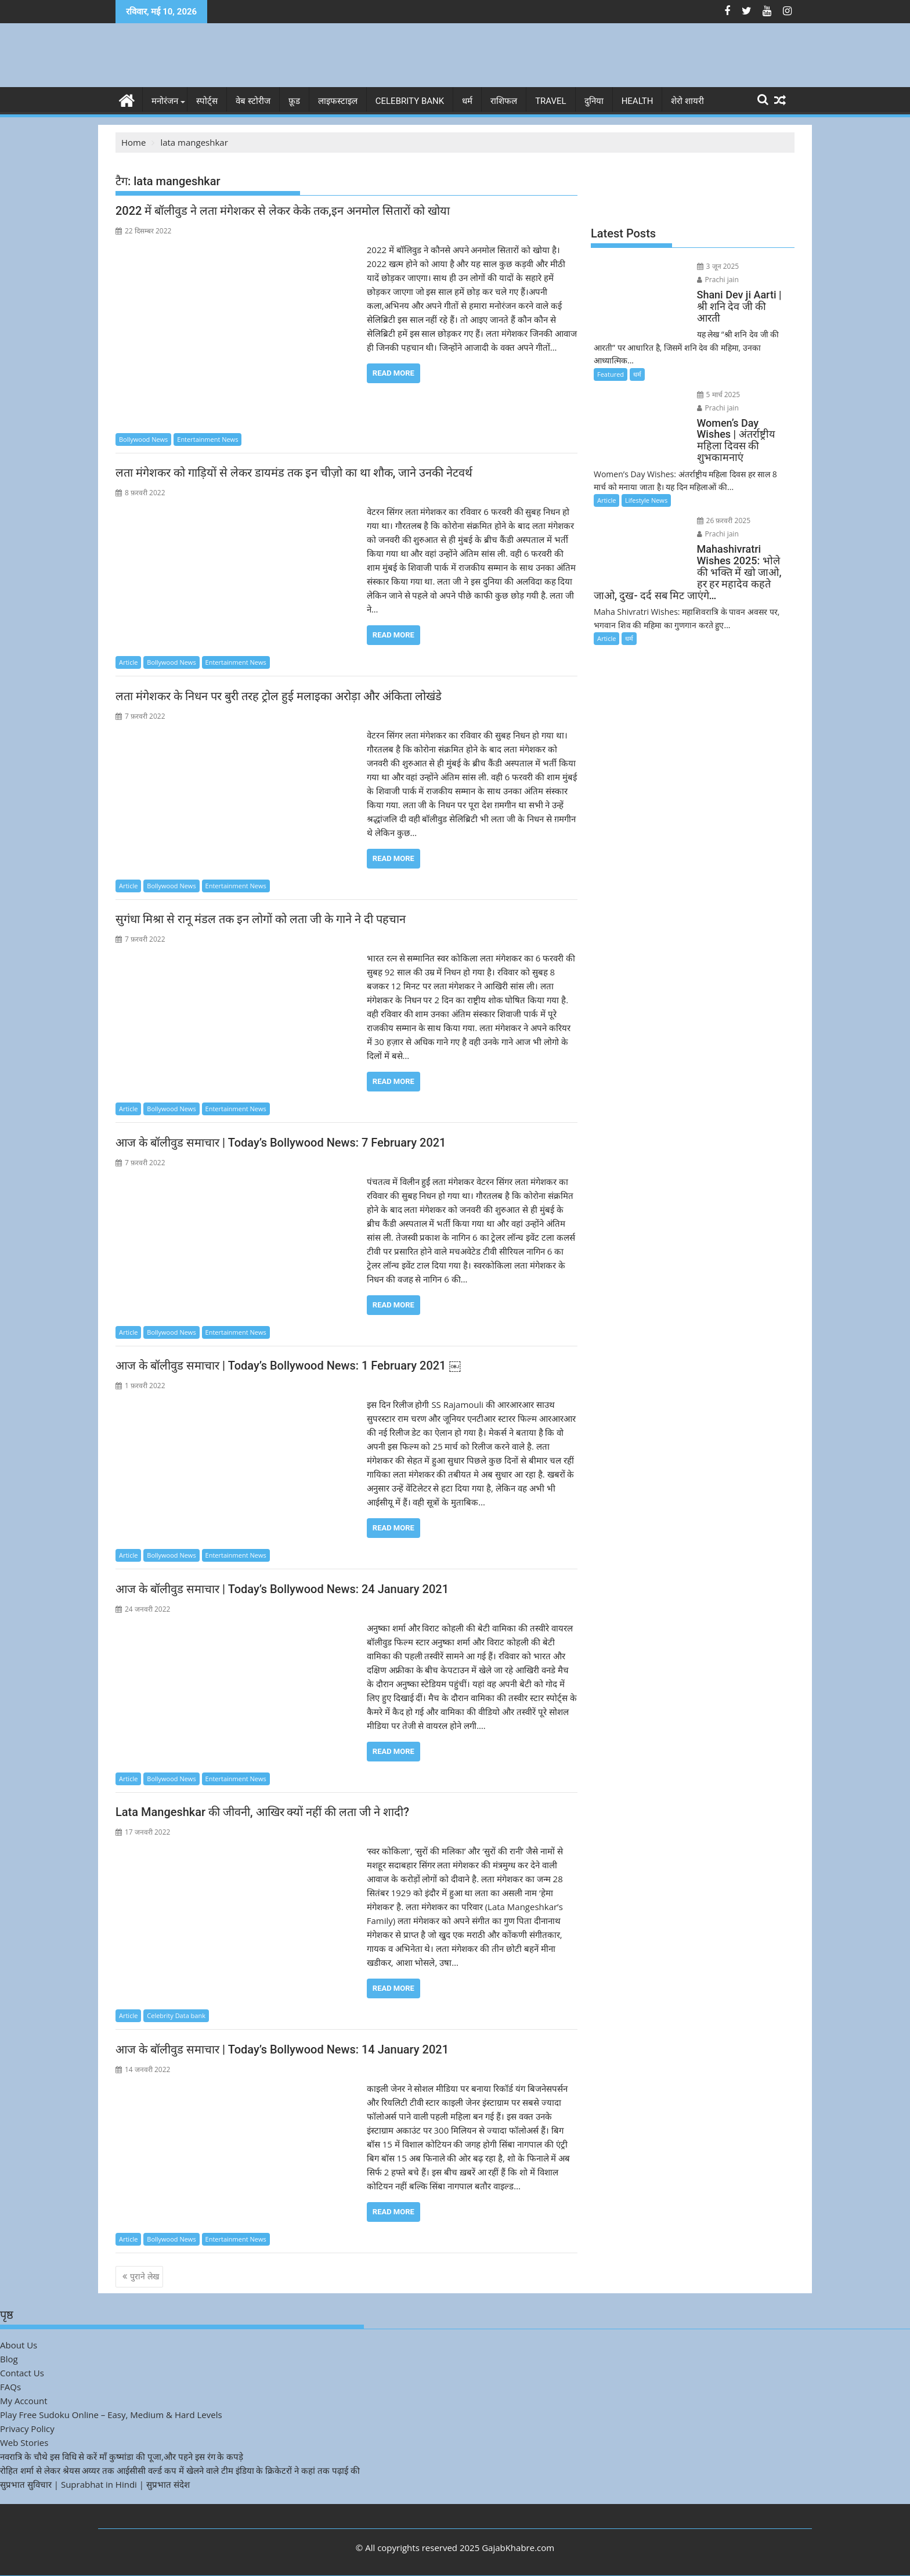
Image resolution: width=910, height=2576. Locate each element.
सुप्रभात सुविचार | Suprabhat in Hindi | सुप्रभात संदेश (95, 2483)
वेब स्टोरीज (253, 101)
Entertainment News (207, 438)
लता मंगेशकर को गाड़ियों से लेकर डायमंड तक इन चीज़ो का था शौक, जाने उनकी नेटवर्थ (293, 473)
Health (637, 101)
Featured (610, 348)
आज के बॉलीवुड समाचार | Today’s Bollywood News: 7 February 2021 (282, 1142)
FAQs (10, 2386)
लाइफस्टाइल (338, 101)
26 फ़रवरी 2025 (715, 484)
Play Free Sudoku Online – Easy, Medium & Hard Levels (111, 2414)
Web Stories (24, 2442)
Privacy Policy (27, 2428)
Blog (9, 2358)
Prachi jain (757, 266)
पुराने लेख (144, 2276)
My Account (24, 2400)
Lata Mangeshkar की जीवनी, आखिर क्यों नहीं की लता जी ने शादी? (262, 1812)
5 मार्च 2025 (709, 369)
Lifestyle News (646, 463)
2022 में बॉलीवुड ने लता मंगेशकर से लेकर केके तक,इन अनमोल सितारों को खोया (282, 211)
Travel (550, 101)
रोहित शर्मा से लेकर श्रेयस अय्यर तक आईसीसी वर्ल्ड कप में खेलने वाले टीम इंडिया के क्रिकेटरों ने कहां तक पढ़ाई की (180, 2470)
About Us (18, 2344)
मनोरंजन (164, 101)
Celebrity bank (409, 101)
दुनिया (594, 101)
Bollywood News (143, 438)
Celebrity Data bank (176, 2015)
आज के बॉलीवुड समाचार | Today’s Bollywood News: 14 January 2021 (282, 2049)
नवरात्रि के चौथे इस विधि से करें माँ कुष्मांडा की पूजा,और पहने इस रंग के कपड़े (121, 2456)
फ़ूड (294, 101)
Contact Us (22, 2372)
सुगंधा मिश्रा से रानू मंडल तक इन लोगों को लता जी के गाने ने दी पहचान (260, 919)
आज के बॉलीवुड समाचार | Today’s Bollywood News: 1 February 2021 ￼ (288, 1365)
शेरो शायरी (687, 101)
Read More (393, 373)
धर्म (467, 101)
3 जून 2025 (709, 266)
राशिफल (503, 101)
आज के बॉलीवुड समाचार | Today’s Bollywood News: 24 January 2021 (282, 1588)
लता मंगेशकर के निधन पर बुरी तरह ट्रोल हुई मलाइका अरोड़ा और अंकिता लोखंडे (280, 695)
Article (128, 662)
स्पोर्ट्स (207, 101)
